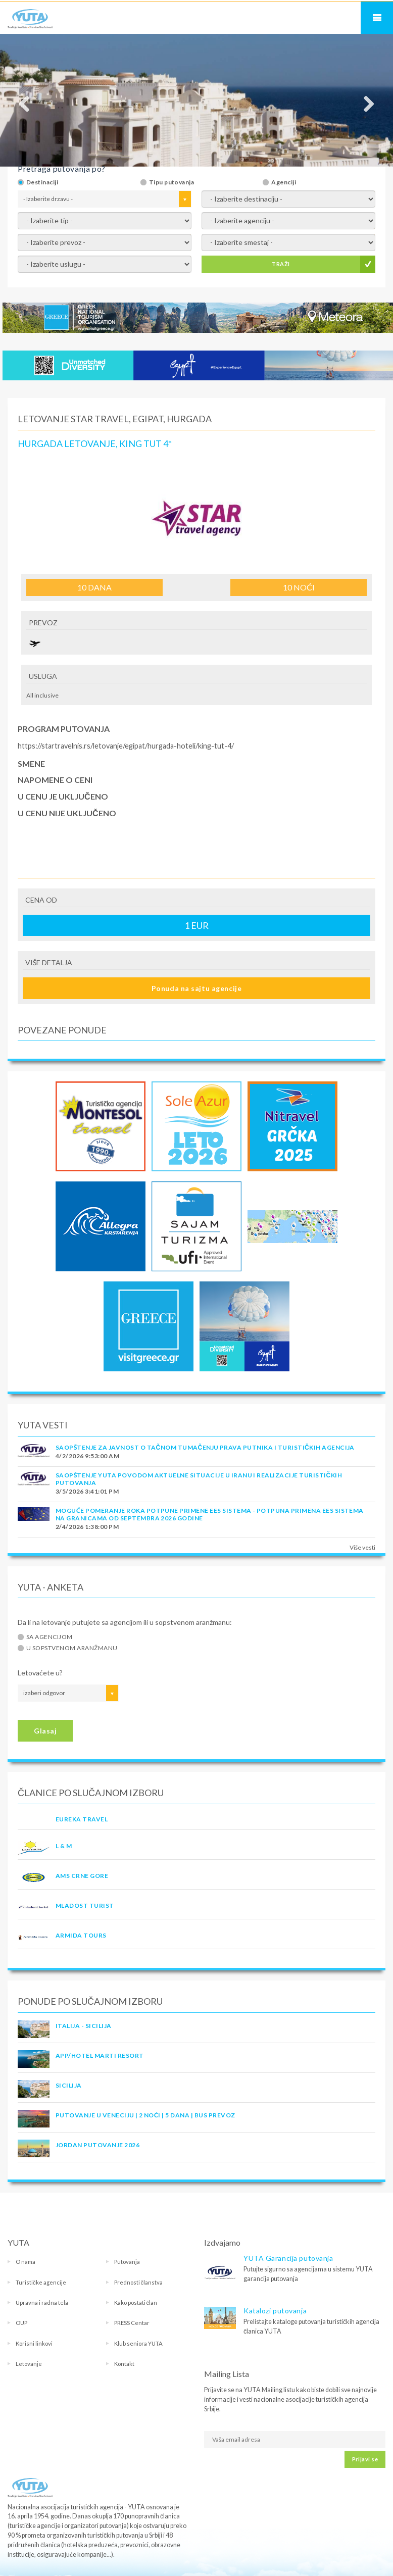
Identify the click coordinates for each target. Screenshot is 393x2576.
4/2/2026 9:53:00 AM (87, 1456)
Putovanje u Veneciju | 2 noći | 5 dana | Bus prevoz (145, 2115)
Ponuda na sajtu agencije (196, 988)
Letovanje (29, 2363)
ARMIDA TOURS (81, 1935)
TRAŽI (280, 264)
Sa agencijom (49, 1637)
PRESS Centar (132, 2322)
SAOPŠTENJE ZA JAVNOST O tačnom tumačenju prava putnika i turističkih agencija (205, 1447)
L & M (64, 1846)
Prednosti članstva (138, 2282)
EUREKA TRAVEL (82, 1819)
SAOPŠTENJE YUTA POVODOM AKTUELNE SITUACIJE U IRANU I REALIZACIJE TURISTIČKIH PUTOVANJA (199, 1478)
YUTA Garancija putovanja (288, 2258)
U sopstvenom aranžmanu (72, 1648)
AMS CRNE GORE (82, 1875)
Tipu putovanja (171, 182)
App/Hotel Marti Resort (100, 2055)
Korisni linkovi (34, 2343)
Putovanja (127, 2261)
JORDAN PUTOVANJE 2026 (97, 2145)
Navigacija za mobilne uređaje (377, 18)
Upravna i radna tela (42, 2302)
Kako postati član (136, 2302)
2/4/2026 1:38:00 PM (87, 1526)
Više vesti (362, 1547)
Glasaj (45, 1730)
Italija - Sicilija (84, 2025)
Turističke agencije (41, 2282)
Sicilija (69, 2085)
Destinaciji (42, 182)
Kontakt (124, 2363)
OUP (21, 2322)
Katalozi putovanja (275, 2310)
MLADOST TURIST (85, 1905)
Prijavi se (365, 2459)
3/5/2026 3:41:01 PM (87, 1491)
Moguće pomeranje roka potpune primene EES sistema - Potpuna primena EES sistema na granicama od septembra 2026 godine (210, 1514)
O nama (25, 2261)
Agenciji (283, 182)
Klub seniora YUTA (138, 2343)
